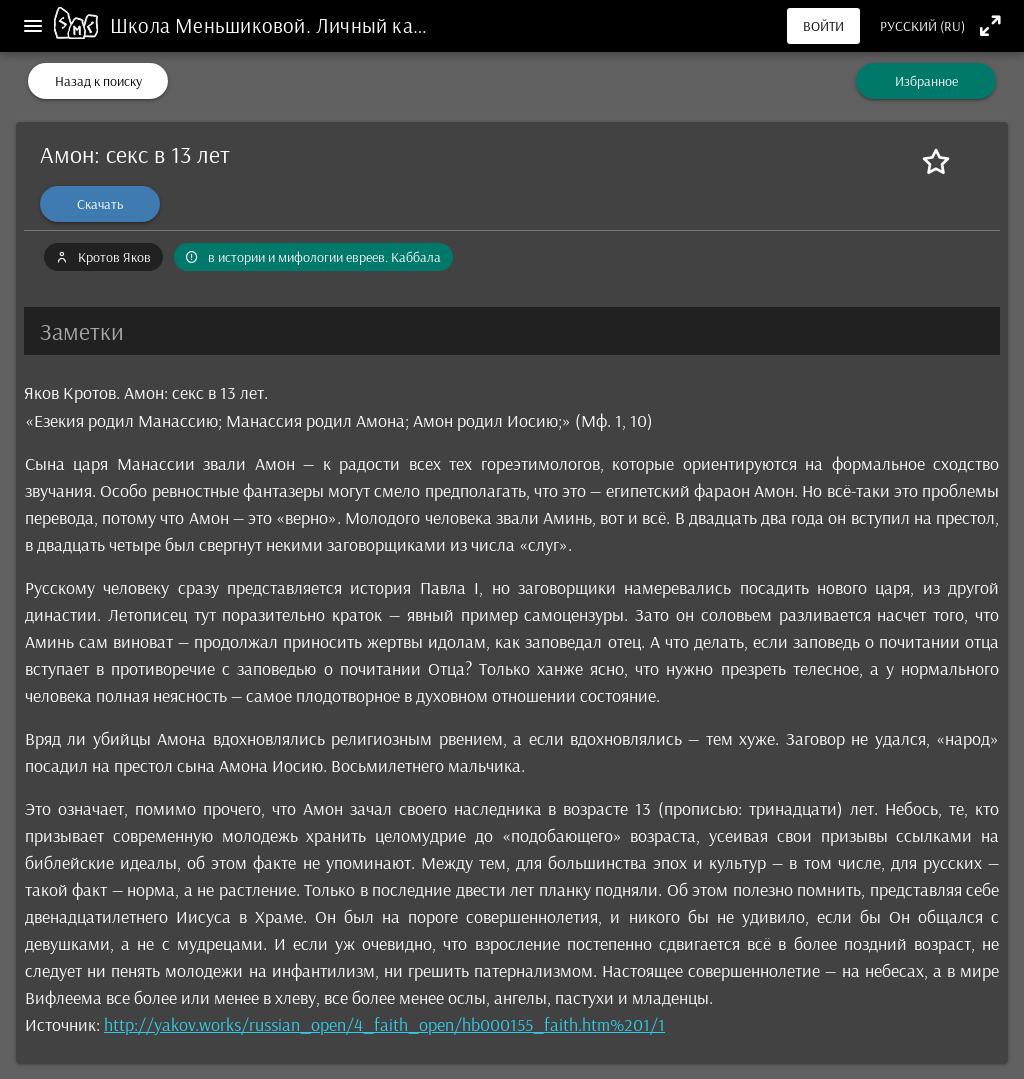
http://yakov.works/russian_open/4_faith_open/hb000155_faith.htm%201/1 (384, 1024)
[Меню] (33, 26)
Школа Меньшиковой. (213, 25)
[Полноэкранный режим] (990, 25)
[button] (512, 331)
